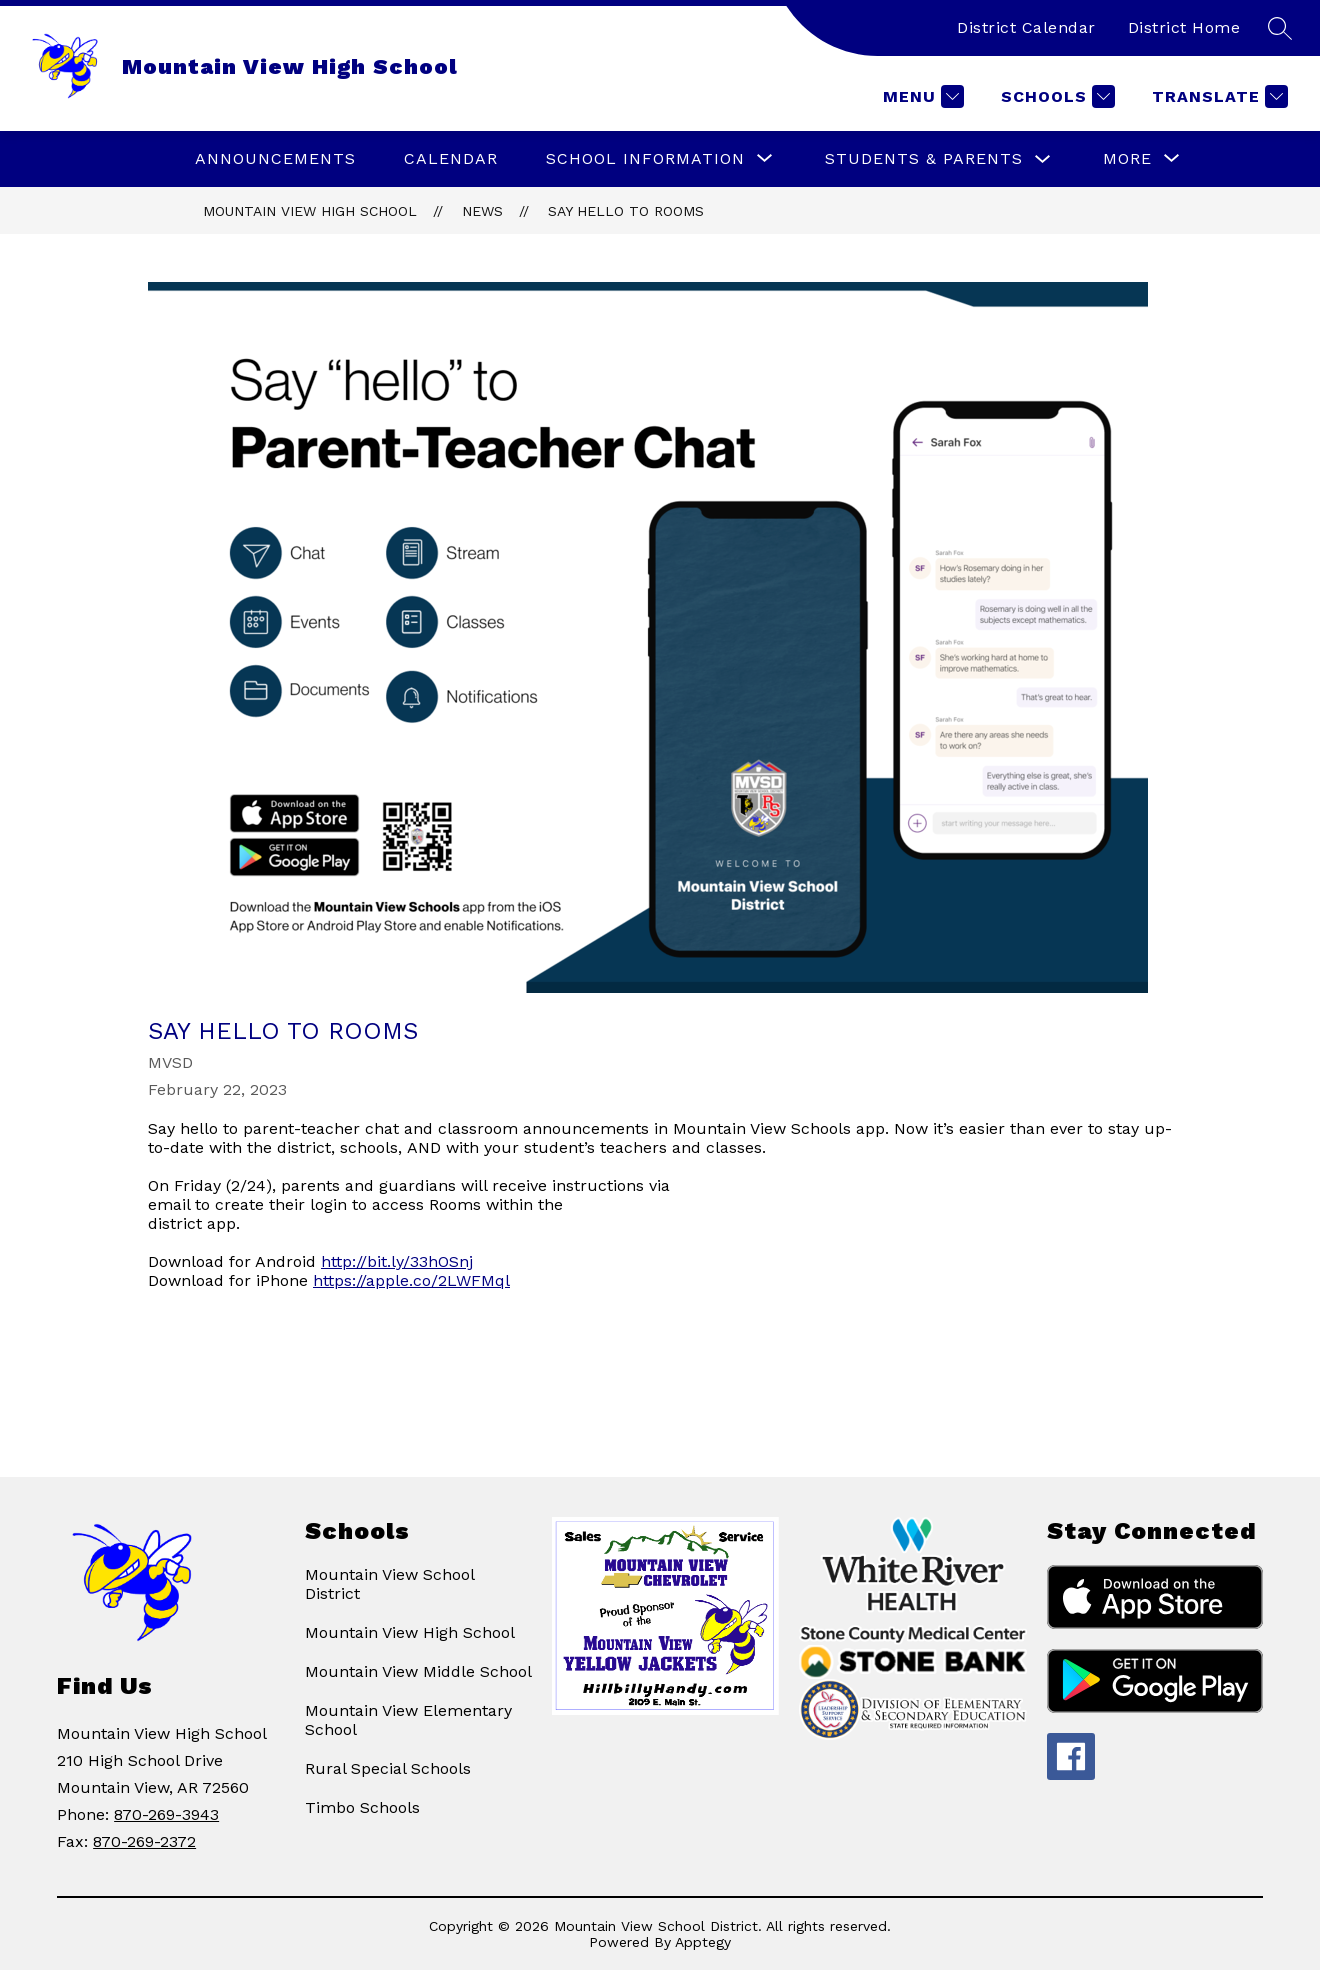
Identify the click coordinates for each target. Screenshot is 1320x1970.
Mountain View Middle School (418, 1671)
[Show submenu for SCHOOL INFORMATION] (645, 159)
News (482, 211)
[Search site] (1280, 28)
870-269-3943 (166, 1814)
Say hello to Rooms (626, 211)
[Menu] (921, 96)
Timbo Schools (362, 1807)
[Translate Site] (1217, 96)
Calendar (451, 158)
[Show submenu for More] (1127, 159)
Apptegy (703, 1942)
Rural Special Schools (388, 1768)
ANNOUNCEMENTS (275, 158)
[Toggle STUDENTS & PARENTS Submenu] (1043, 159)
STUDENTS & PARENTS (924, 158)
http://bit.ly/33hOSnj (397, 1261)
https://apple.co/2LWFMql (411, 1280)
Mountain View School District (389, 1584)
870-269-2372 (144, 1841)
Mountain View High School (310, 211)
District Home (1184, 27)
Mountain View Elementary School (408, 1720)
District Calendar (1026, 27)
